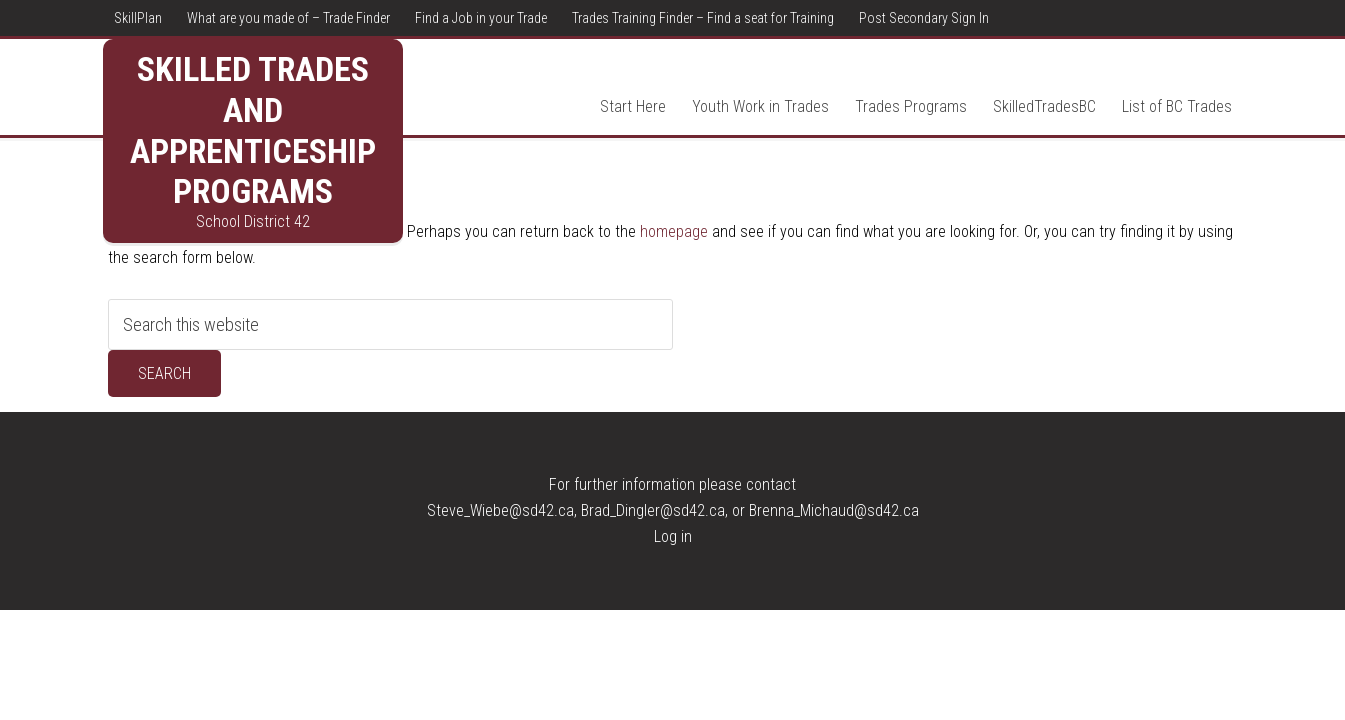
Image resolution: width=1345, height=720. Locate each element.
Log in (673, 536)
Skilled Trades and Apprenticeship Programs (253, 130)
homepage (674, 231)
